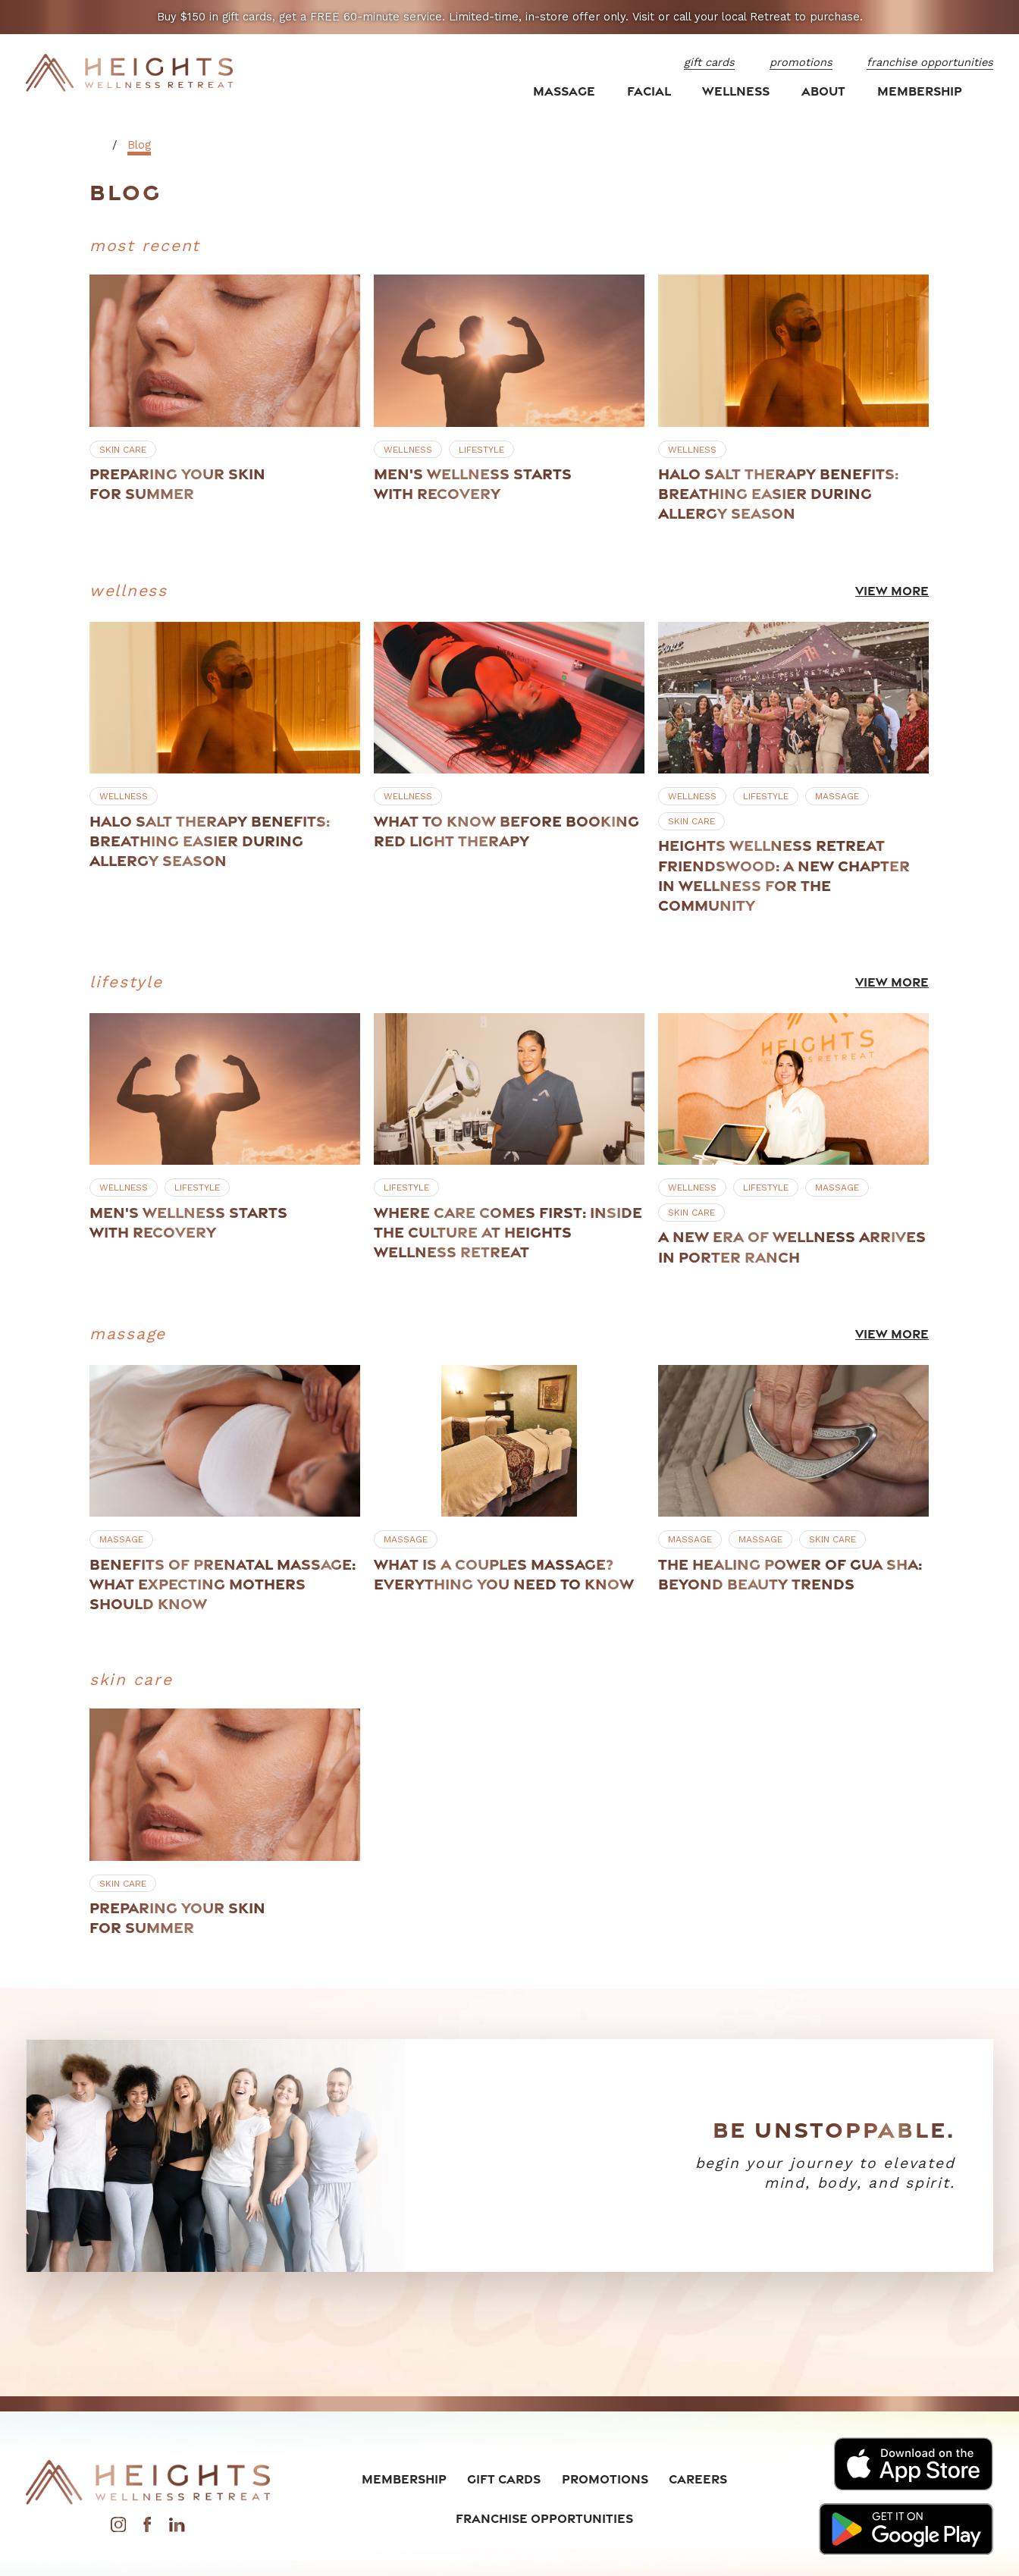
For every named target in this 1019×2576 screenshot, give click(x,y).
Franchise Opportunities (544, 2518)
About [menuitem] (823, 91)
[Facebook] (147, 2528)
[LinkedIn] (176, 2528)
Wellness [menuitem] (736, 91)
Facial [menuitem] (649, 91)
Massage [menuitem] (564, 91)
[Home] (130, 73)
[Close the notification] (990, 17)
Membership (404, 2479)
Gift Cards (504, 2479)
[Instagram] (118, 2528)
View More (893, 590)
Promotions (605, 2479)
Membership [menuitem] (919, 91)
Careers (698, 2479)
